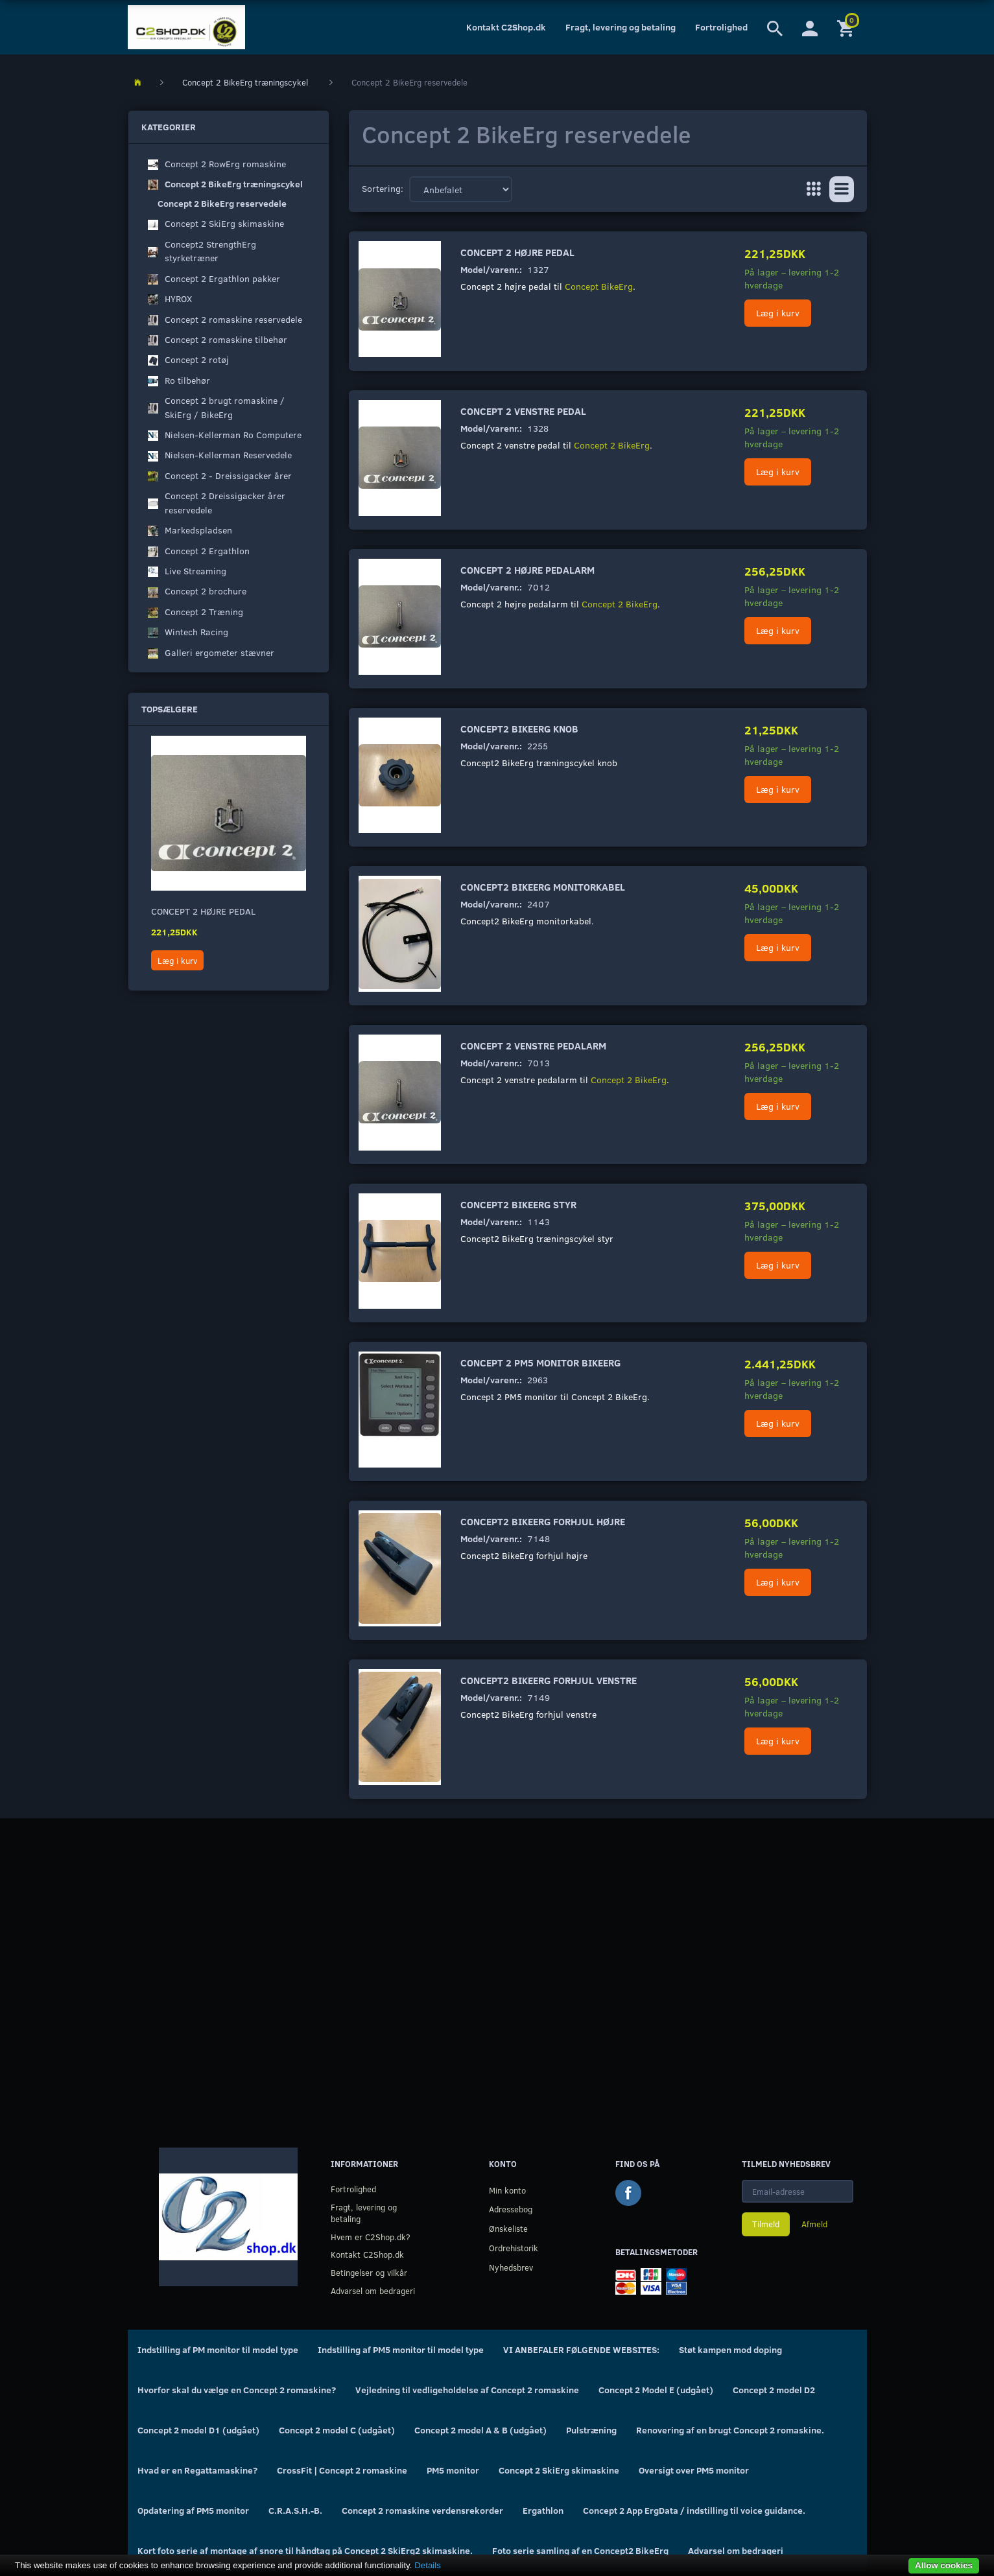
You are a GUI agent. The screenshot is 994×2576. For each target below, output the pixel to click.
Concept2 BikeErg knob (519, 728)
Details (427, 2565)
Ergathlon (543, 2510)
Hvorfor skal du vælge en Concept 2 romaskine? (236, 2389)
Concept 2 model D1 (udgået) (198, 2430)
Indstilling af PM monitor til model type (217, 2349)
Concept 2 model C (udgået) (337, 2430)
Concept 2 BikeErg (612, 445)
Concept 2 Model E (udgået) (655, 2389)
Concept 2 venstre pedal (523, 410)
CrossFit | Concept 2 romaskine (342, 2470)
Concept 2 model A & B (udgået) (480, 2430)
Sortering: (382, 188)
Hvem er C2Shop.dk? (370, 2236)
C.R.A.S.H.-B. (295, 2510)
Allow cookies (944, 2565)
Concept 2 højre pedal (203, 911)
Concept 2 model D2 (774, 2389)
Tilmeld (765, 2224)
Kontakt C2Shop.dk (506, 27)
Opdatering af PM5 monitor (193, 2510)
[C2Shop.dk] (186, 27)
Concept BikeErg (599, 286)
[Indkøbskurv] (847, 27)
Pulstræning (591, 2430)
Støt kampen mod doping (730, 2349)
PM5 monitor (453, 2470)
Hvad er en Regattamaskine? (197, 2470)
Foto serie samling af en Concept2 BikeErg (580, 2550)
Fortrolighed (721, 27)
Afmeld (814, 2224)
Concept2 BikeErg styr (518, 1204)
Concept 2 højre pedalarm (527, 569)
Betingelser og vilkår (369, 2272)
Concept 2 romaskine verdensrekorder (422, 2510)
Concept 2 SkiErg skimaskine (559, 2470)
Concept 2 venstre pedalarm (533, 1045)
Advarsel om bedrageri (373, 2290)
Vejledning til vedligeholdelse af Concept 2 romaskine (467, 2389)
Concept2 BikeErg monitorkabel (542, 886)
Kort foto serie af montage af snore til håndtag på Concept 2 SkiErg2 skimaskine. (305, 2550)
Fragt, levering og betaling (620, 27)
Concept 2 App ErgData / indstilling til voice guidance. (694, 2510)
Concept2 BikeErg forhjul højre (542, 1521)
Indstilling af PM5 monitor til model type (401, 2349)
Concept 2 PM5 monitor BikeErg (540, 1362)
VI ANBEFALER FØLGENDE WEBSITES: (581, 2349)
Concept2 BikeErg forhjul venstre (548, 1680)
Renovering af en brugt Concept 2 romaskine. (730, 2430)
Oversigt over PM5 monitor (694, 2470)
